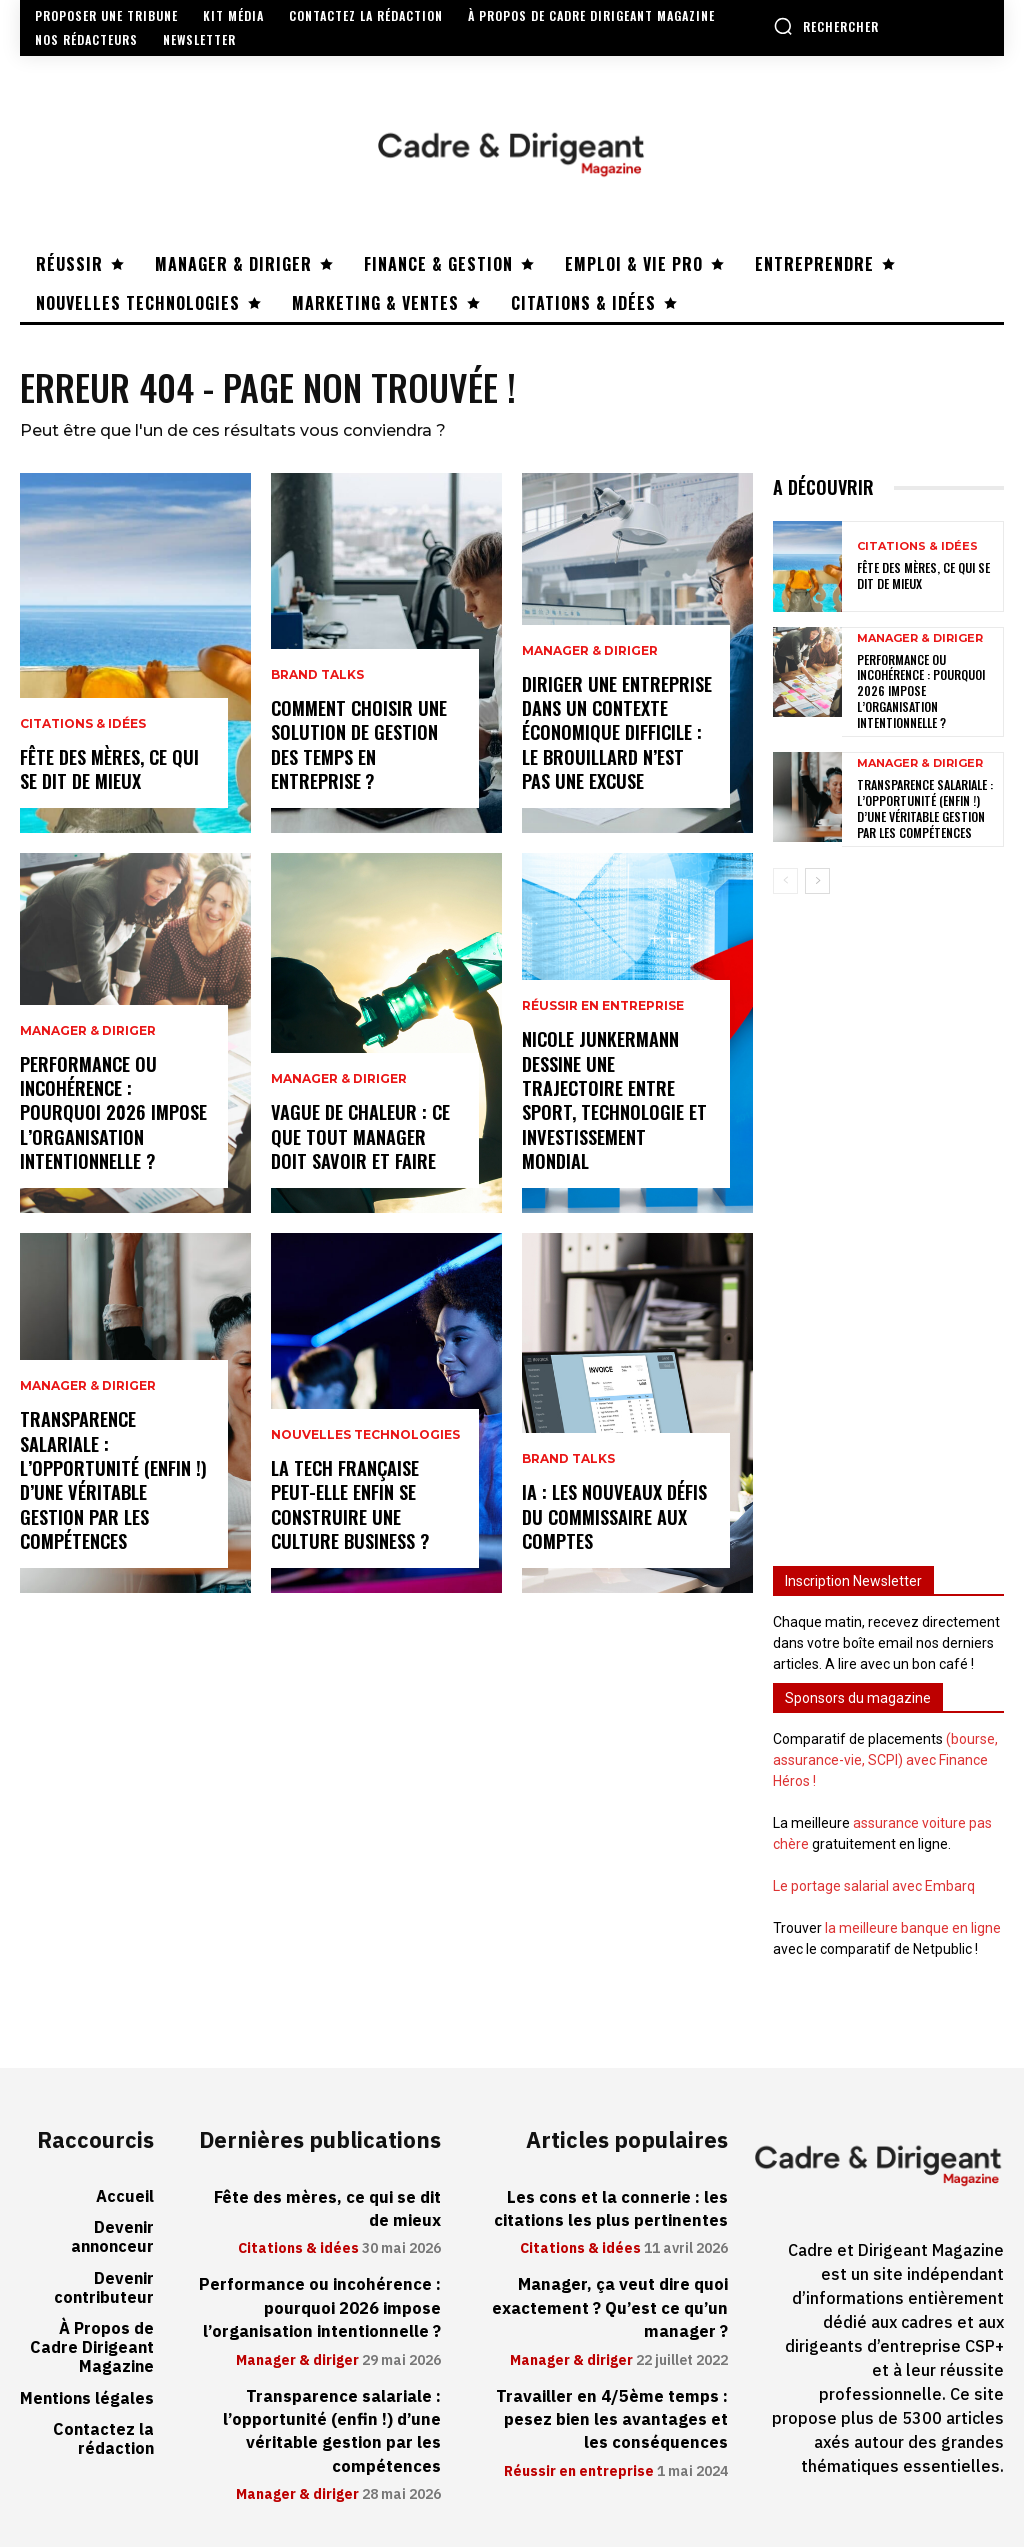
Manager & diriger (88, 1036)
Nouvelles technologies (365, 1439)
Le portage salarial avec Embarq (874, 1885)
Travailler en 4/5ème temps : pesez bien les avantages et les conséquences (614, 2411)
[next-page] (817, 880)
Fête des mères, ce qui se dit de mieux (109, 769)
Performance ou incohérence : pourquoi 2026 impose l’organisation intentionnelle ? (112, 1115)
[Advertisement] (888, 1217)
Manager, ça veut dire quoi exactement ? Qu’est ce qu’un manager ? (612, 2303)
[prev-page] (785, 880)
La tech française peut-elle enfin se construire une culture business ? (349, 1506)
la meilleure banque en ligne (913, 1927)
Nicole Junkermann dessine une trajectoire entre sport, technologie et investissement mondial (613, 1102)
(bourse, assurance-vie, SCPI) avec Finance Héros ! (885, 1759)
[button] (826, 26)
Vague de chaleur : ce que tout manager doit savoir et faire (360, 1137)
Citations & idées (83, 726)
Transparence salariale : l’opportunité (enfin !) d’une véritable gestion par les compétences (112, 1482)
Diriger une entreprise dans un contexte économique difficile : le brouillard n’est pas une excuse (616, 735)
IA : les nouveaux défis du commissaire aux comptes (614, 1517)
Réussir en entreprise (603, 1012)
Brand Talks (317, 679)
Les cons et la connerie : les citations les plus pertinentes (612, 2206)
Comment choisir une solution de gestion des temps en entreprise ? (358, 746)
